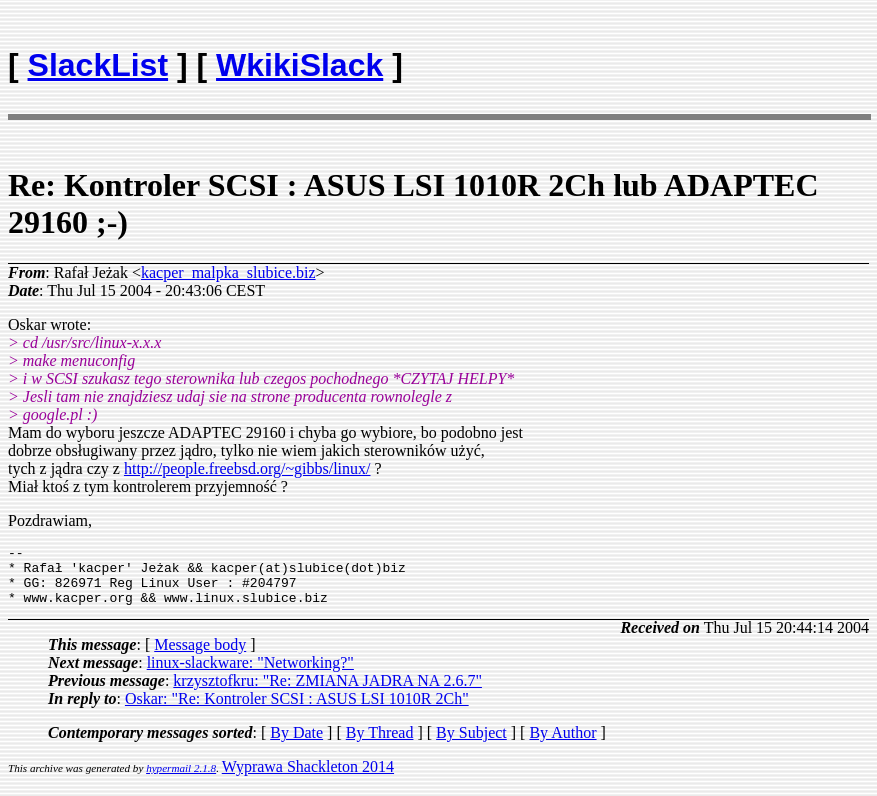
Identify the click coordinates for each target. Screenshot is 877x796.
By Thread (380, 744)
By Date (296, 744)
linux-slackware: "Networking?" (250, 674)
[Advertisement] (752, 56)
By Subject (471, 744)
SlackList (98, 65)
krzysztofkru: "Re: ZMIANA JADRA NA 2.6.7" (327, 692)
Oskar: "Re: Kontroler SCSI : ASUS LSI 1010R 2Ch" (297, 710)
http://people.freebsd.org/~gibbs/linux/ (247, 468)
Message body (200, 656)
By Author (562, 744)
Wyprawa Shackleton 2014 (308, 778)
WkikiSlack (299, 65)
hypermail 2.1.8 (181, 780)
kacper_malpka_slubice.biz (228, 272)
